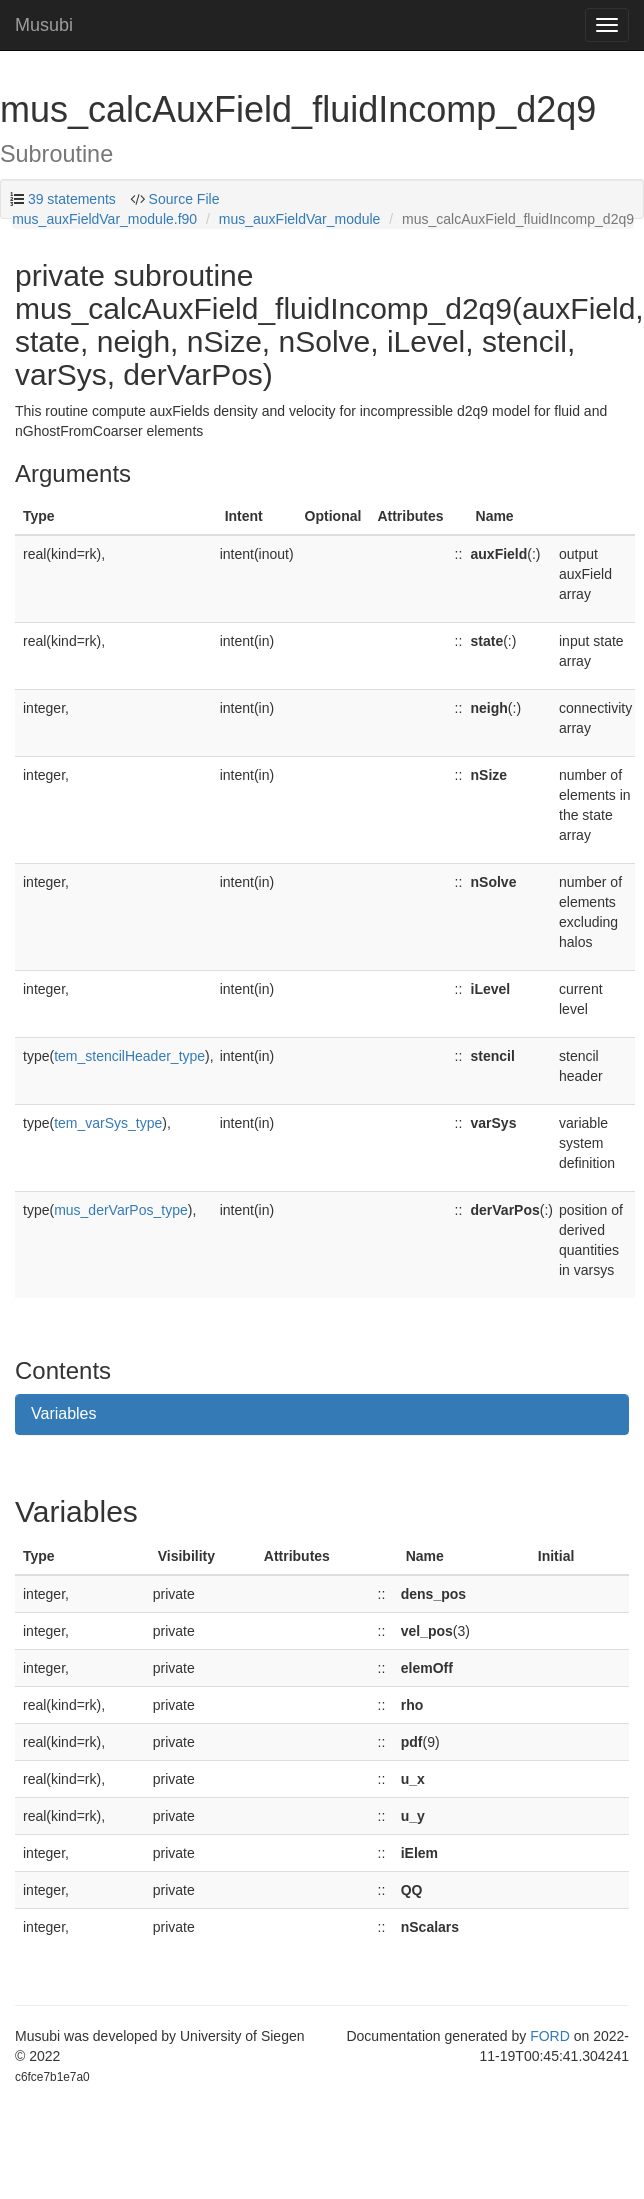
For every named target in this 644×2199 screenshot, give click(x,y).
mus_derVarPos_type (121, 1210)
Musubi (44, 25)
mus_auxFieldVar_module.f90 (104, 219)
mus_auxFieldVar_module (300, 219)
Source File (182, 199)
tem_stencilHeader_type (129, 1056)
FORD (550, 2036)
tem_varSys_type (108, 1123)
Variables (64, 1413)
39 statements (72, 199)
